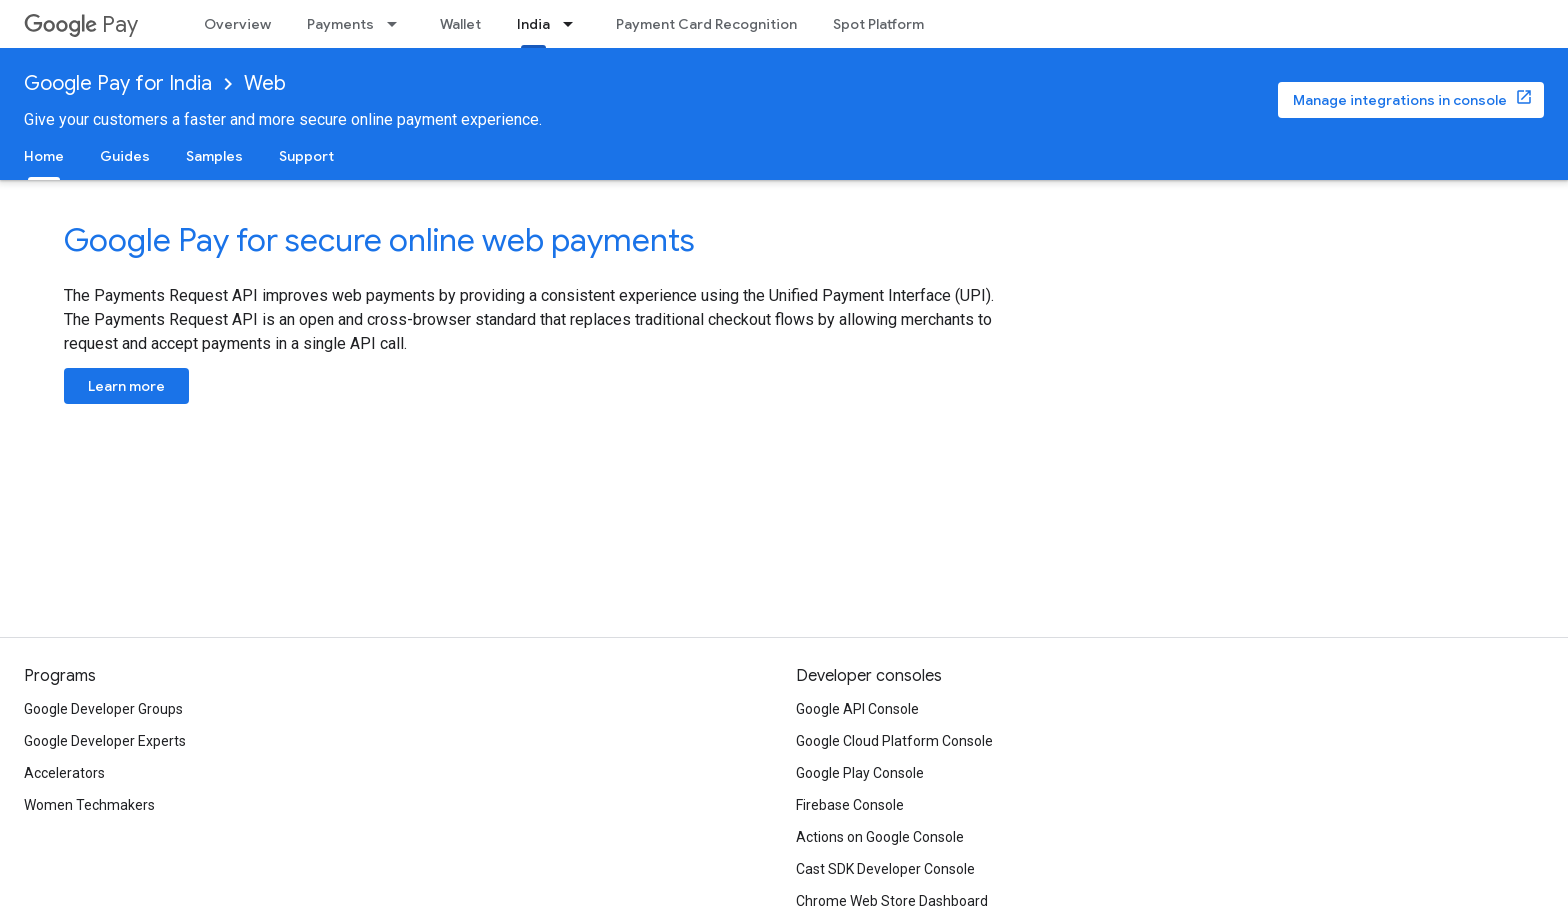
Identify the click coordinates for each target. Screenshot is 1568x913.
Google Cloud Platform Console (894, 741)
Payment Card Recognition (706, 24)
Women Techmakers (89, 805)
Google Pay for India (118, 83)
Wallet (460, 24)
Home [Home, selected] (44, 156)
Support (306, 156)
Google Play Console (860, 773)
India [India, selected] (533, 24)
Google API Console (857, 709)
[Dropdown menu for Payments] (398, 24)
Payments (340, 24)
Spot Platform (878, 24)
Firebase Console (850, 805)
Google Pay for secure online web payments (379, 240)
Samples (214, 156)
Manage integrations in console (1400, 100)
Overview (237, 24)
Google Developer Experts (105, 741)
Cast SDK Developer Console (885, 869)
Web (265, 83)
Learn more (126, 386)
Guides (125, 156)
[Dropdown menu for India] (574, 24)
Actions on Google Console (880, 837)
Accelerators (64, 773)
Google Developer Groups (103, 709)
